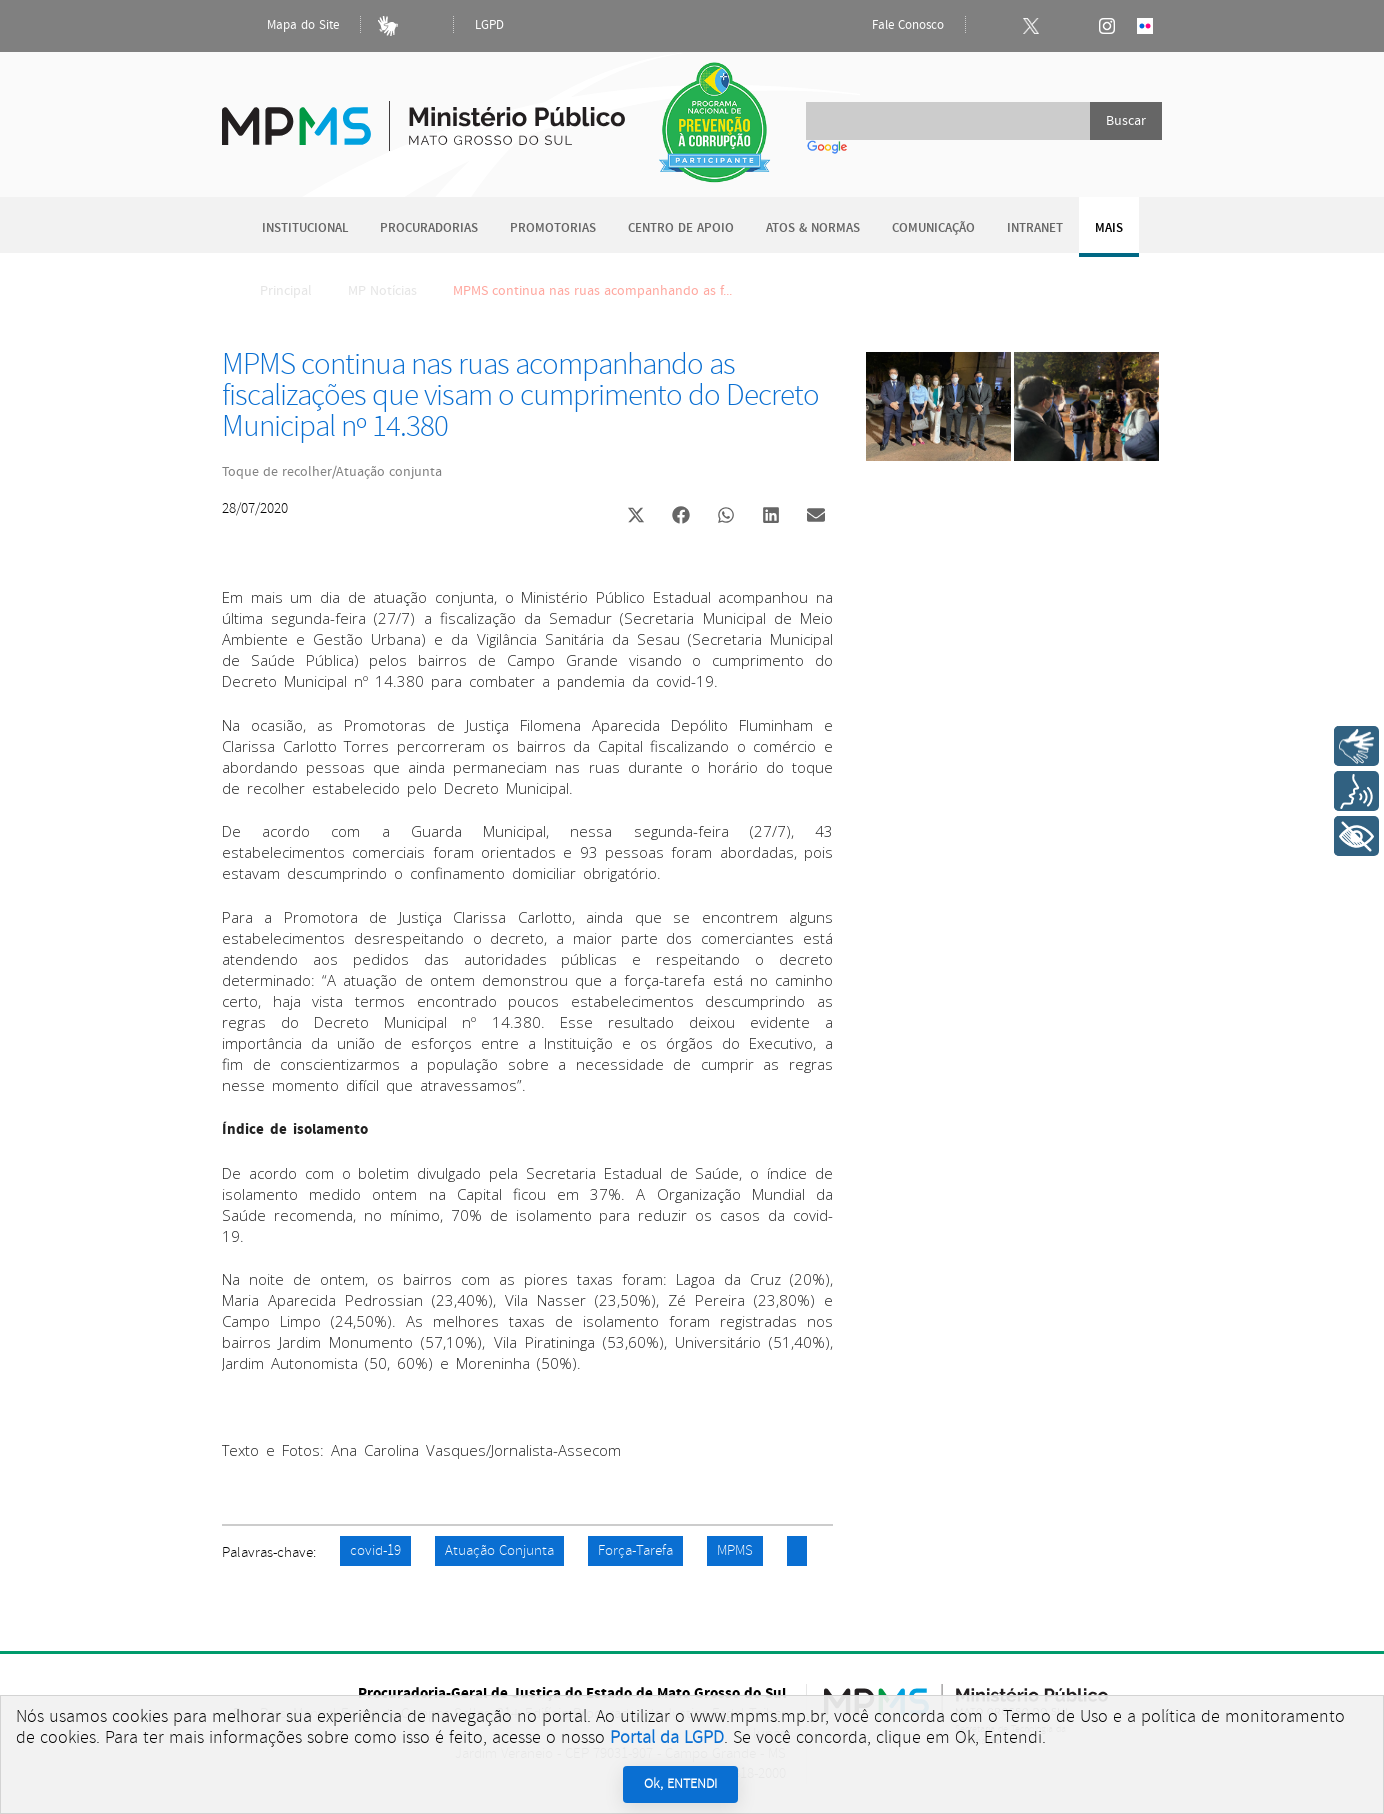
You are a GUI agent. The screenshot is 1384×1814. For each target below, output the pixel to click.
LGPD (489, 25)
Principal (273, 291)
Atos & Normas (813, 228)
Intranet (1035, 228)
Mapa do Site (286, 26)
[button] (635, 517)
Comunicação (933, 228)
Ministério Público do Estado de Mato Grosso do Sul (423, 114)
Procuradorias (429, 228)
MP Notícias (382, 291)
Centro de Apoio (681, 228)
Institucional (305, 228)
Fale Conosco (891, 26)
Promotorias (553, 228)
